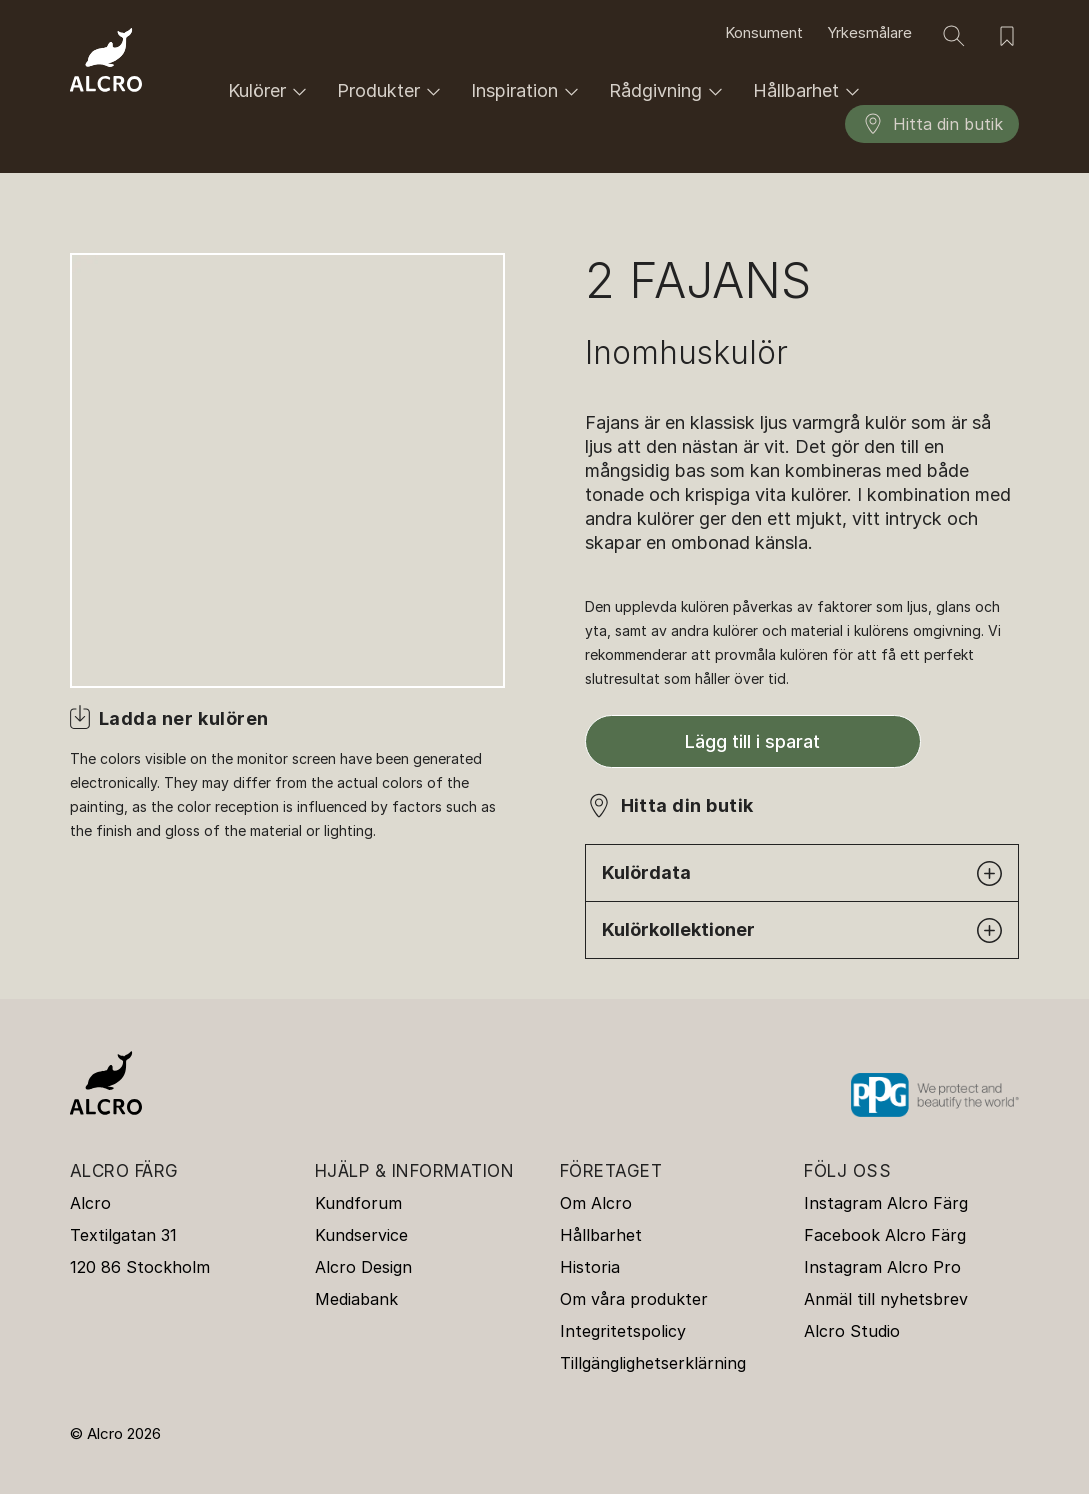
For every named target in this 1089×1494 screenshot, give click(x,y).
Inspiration (528, 91)
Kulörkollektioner (802, 930)
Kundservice (361, 1235)
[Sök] (954, 36)
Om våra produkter (634, 1299)
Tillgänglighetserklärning (653, 1363)
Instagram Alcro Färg (886, 1203)
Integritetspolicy (623, 1331)
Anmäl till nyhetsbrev (886, 1299)
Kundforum (358, 1203)
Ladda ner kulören (184, 718)
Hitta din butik (932, 124)
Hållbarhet (809, 91)
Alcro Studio (852, 1331)
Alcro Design (363, 1267)
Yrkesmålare (869, 33)
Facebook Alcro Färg (885, 1235)
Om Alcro (596, 1203)
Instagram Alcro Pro (882, 1267)
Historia (590, 1267)
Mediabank (356, 1299)
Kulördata (802, 873)
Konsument (764, 33)
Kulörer (270, 91)
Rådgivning (669, 91)
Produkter (392, 91)
